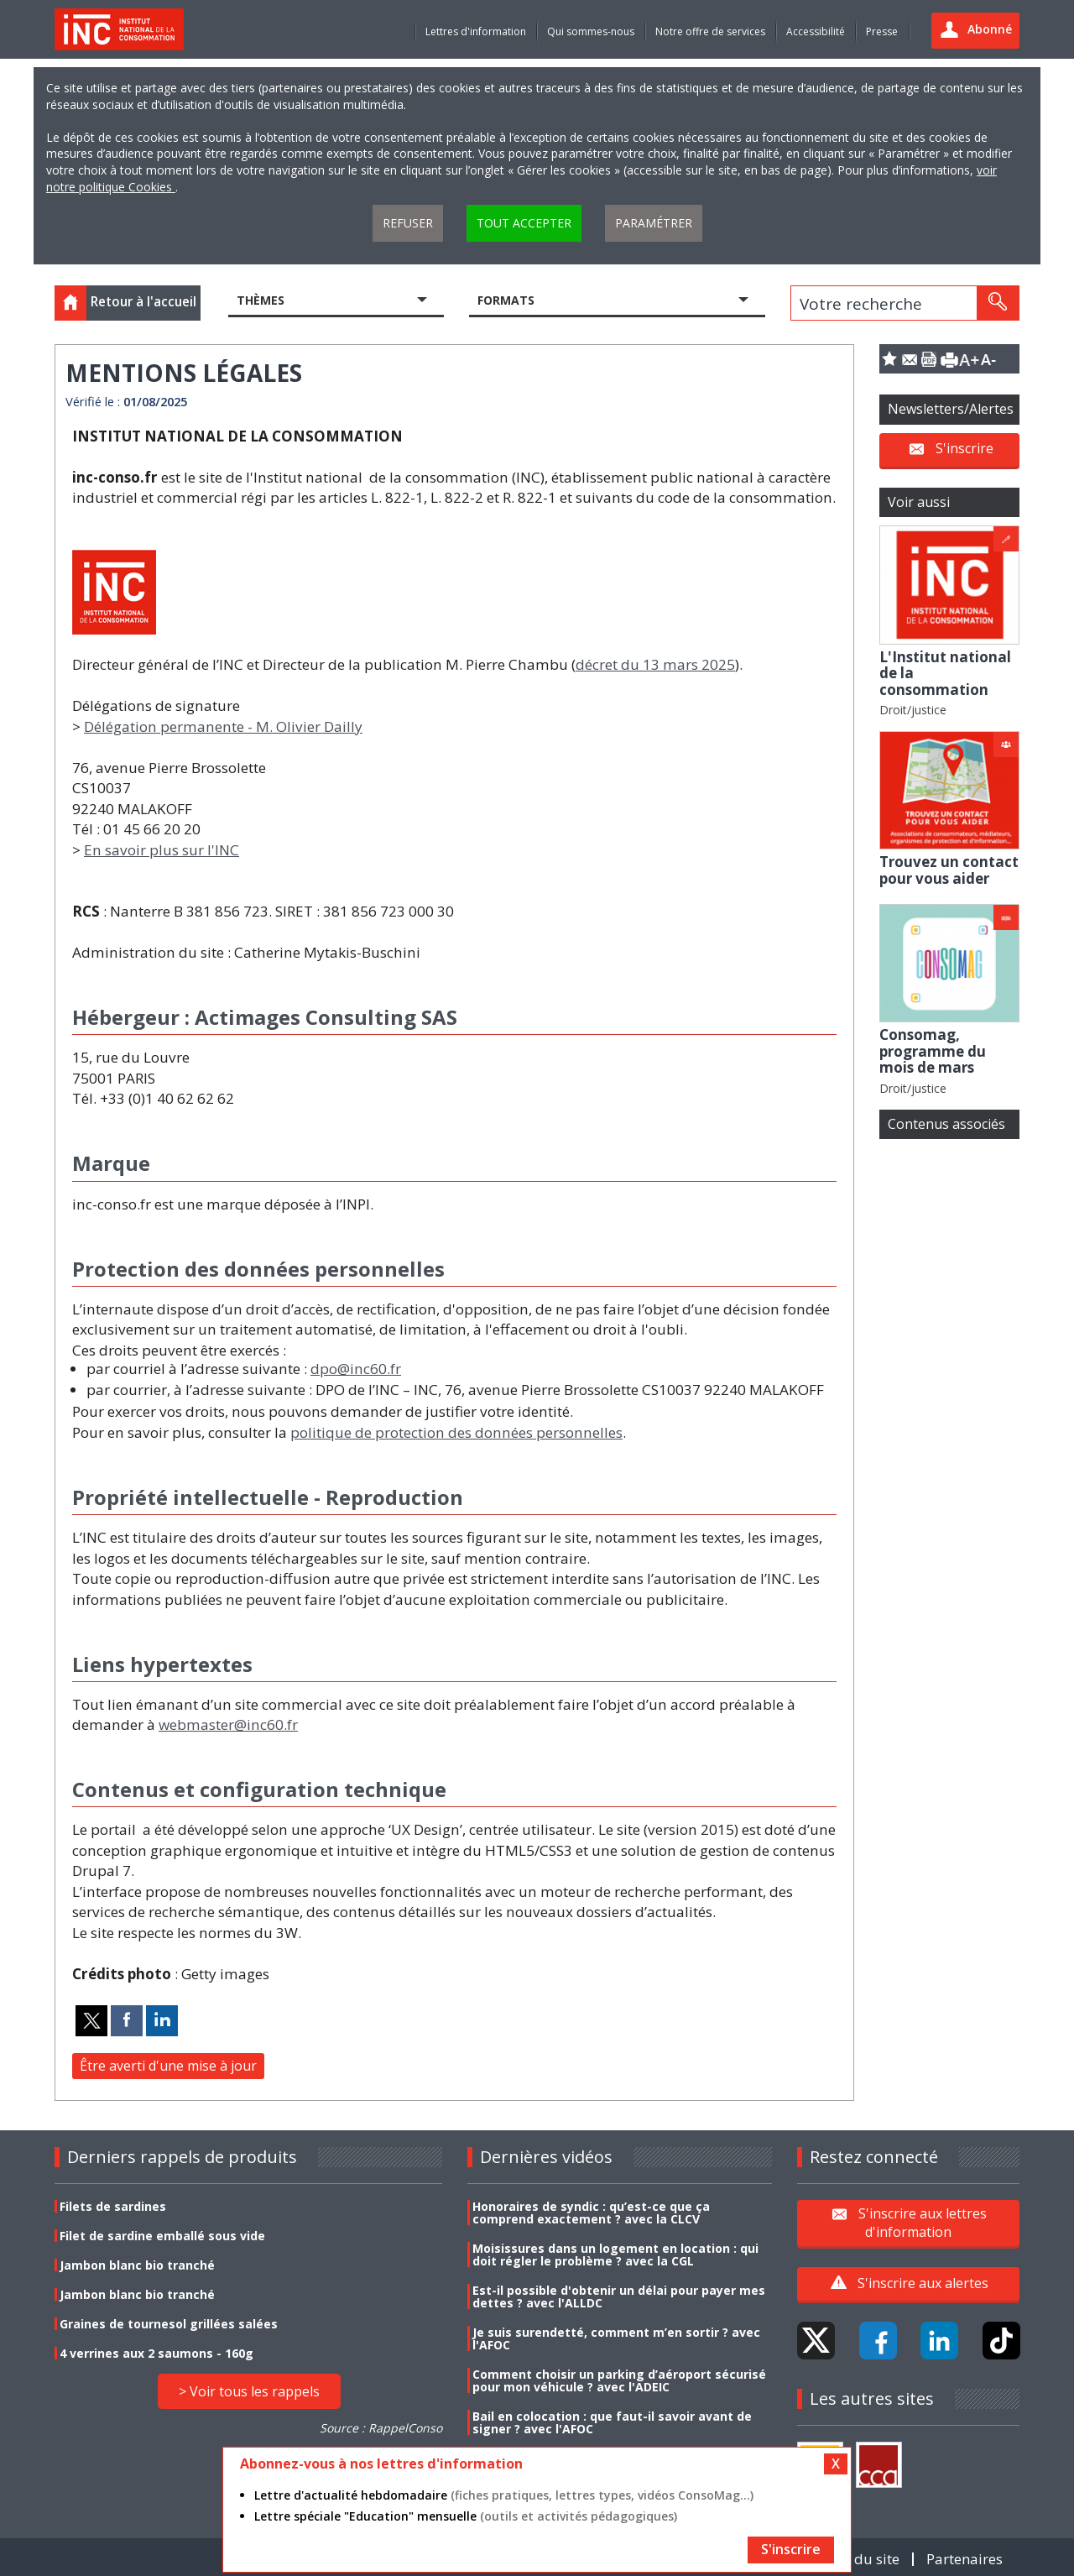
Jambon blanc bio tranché (137, 2265)
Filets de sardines (113, 2206)
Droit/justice (912, 710)
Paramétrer (653, 223)
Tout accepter (524, 223)
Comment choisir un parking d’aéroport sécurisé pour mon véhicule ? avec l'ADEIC (619, 2380)
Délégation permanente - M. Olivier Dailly (223, 726)
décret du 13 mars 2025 (655, 664)
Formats (505, 300)
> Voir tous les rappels (249, 2391)
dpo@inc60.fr (355, 1368)
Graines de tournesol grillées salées (169, 2324)
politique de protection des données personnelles (456, 1432)
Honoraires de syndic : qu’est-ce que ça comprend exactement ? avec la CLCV (591, 2212)
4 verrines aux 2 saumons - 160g (156, 2353)
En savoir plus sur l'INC (161, 850)
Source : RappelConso (381, 2428)
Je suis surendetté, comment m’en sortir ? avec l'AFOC (616, 2338)
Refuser (408, 223)
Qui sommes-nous (590, 31)
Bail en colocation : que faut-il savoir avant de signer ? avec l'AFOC (612, 2422)
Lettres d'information (475, 31)
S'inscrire (964, 448)
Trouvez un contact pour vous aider (949, 870)
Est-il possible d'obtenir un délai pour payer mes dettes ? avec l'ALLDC (618, 2296)
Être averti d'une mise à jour (168, 2065)
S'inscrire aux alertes (923, 2283)
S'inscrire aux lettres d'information (922, 2222)
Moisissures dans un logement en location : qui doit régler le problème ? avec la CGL (615, 2254)
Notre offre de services (710, 31)
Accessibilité (815, 31)
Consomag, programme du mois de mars (932, 1051)
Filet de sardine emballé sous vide (162, 2236)
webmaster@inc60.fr (228, 1724)
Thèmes (260, 300)
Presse (882, 31)
